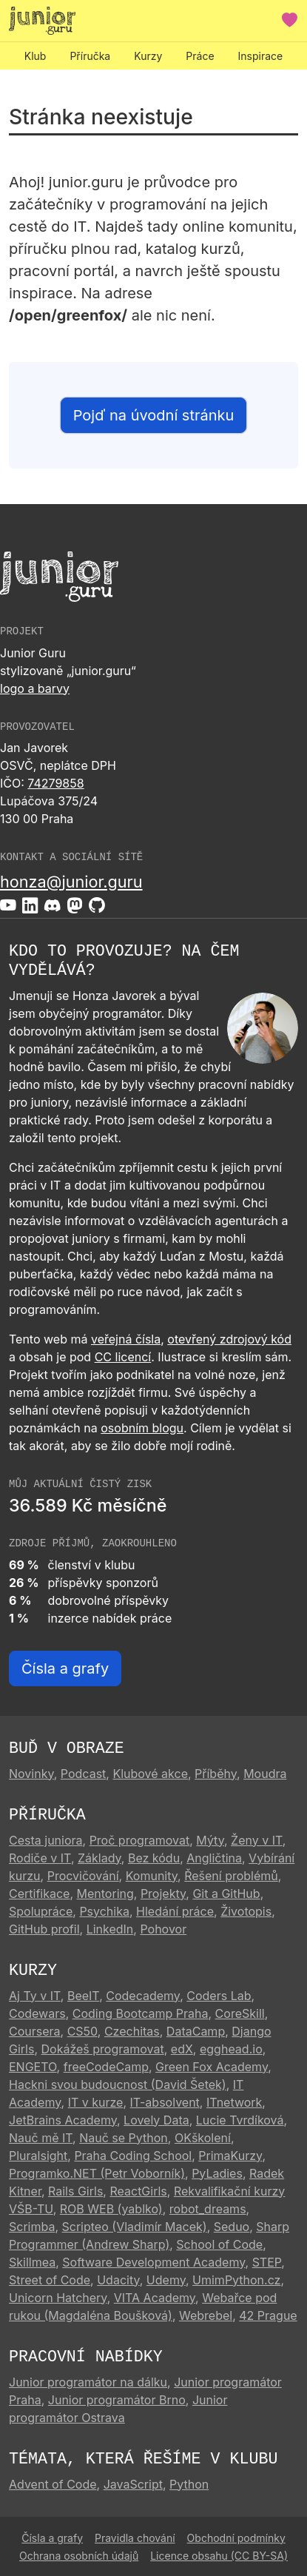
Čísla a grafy (65, 1668)
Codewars (37, 2013)
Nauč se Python (123, 2137)
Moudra (264, 1773)
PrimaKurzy (230, 2155)
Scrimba (32, 2226)
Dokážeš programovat (102, 2049)
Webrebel (205, 2315)
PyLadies (217, 2173)
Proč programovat (140, 1840)
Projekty (163, 1893)
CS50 (82, 2031)
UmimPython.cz (236, 2280)
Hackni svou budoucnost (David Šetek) (117, 2084)
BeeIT (83, 1995)
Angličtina (214, 1858)
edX (182, 2049)
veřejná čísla (126, 1339)
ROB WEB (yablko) (111, 2208)
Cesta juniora (46, 1840)
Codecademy (143, 1995)
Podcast (83, 1773)
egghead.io (231, 2049)
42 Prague (268, 2315)
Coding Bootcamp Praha (140, 2013)
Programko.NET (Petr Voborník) (97, 2173)
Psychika (104, 1911)
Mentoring (105, 1893)
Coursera (35, 2031)
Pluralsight (38, 2155)
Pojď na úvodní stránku (154, 415)
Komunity (152, 1875)
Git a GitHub (226, 1893)
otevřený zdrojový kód (229, 1339)
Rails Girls (75, 2191)
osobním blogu (142, 1428)
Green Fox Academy (211, 2066)
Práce (200, 56)
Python (189, 2484)
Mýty (210, 1840)
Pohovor (163, 1929)
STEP (267, 2262)
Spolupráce (40, 1911)
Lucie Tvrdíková (240, 2120)
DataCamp (195, 2031)
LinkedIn (110, 1929)
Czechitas (132, 2031)
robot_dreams (207, 2208)
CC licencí (123, 1356)
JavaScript (133, 2484)
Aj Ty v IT (35, 1995)
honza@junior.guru (71, 881)
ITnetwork (234, 2102)
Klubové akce (150, 1773)
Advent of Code (53, 2484)
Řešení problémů (231, 1875)
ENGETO (33, 2066)
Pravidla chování (135, 2538)
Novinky (31, 1773)
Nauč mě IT (40, 2137)
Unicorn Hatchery (58, 2297)
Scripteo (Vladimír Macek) (134, 2226)
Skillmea (32, 2262)
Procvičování (83, 1875)
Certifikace (39, 1893)
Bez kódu (154, 1858)
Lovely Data (156, 2120)
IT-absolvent (165, 2102)
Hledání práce (175, 1911)
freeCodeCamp (106, 2066)
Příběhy (216, 1773)
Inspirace (260, 56)
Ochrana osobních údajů (78, 2555)
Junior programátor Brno (117, 2399)
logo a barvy (35, 688)
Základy (99, 1858)
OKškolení (203, 2137)
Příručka (90, 56)
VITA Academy (154, 2297)
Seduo (231, 2226)
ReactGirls (137, 2191)
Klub (35, 56)
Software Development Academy (153, 2262)
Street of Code (49, 2280)
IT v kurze (96, 2102)
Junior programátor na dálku (88, 2382)
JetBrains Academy (63, 2120)
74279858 (55, 783)
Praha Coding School (133, 2155)
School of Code (219, 2244)
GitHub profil (44, 1929)
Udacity (118, 2280)
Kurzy (148, 56)
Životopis (245, 1911)
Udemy (166, 2280)
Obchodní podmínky (236, 2538)
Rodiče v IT (40, 1858)
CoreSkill (240, 2013)
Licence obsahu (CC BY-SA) (219, 2555)
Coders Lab (218, 1995)
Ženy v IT (257, 1840)
